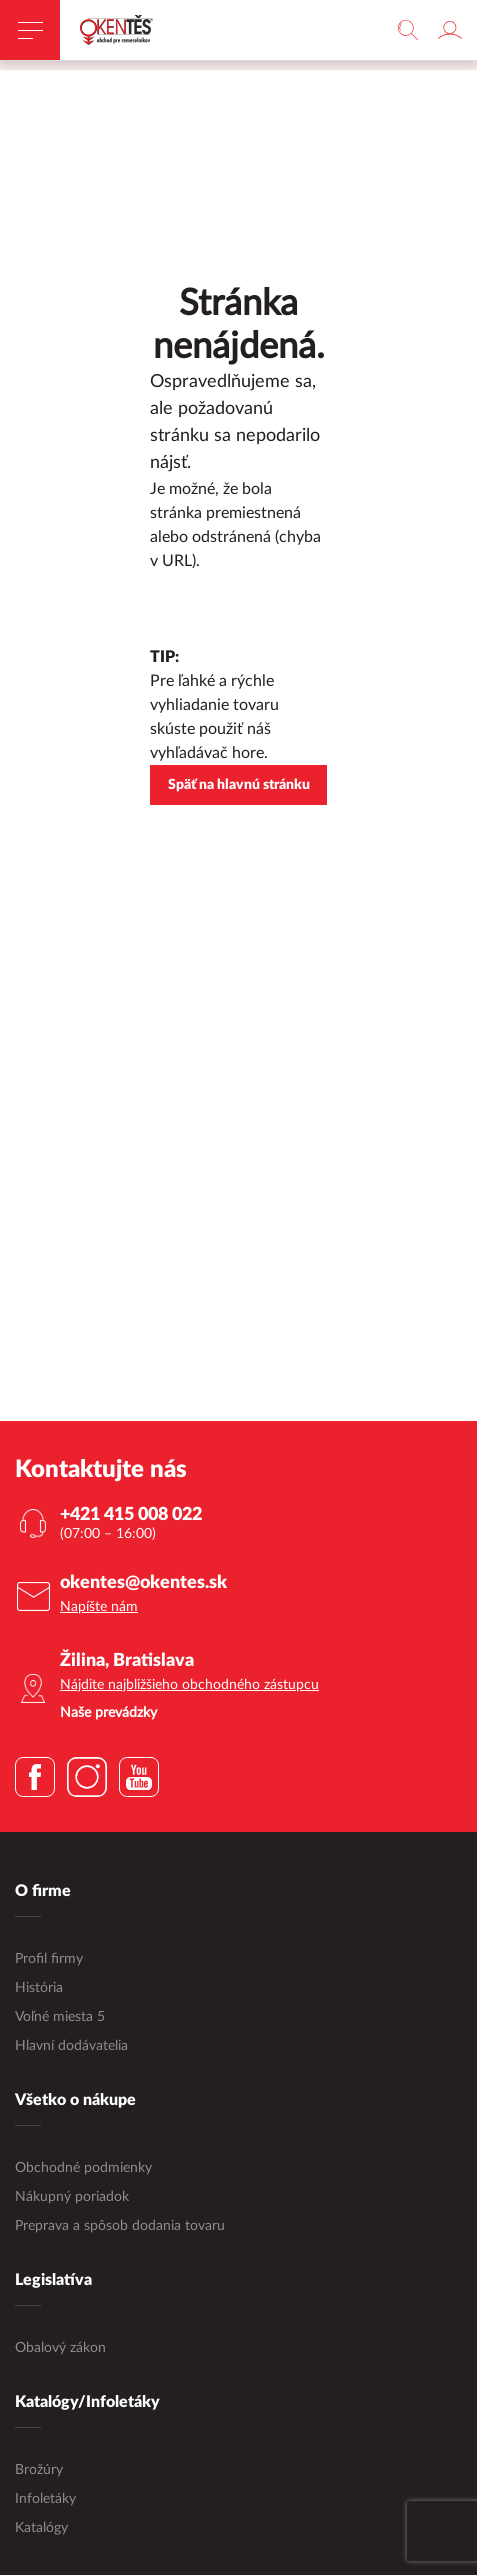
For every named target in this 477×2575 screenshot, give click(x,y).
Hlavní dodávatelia (71, 2047)
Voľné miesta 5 (60, 2018)
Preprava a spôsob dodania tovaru (120, 2227)
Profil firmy (49, 1960)
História (39, 1989)
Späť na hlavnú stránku (239, 786)
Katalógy (41, 2529)
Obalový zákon (60, 2349)
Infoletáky (45, 2500)
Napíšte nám (99, 1608)
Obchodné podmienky (83, 2169)
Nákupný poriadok (72, 2198)
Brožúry (39, 2471)
